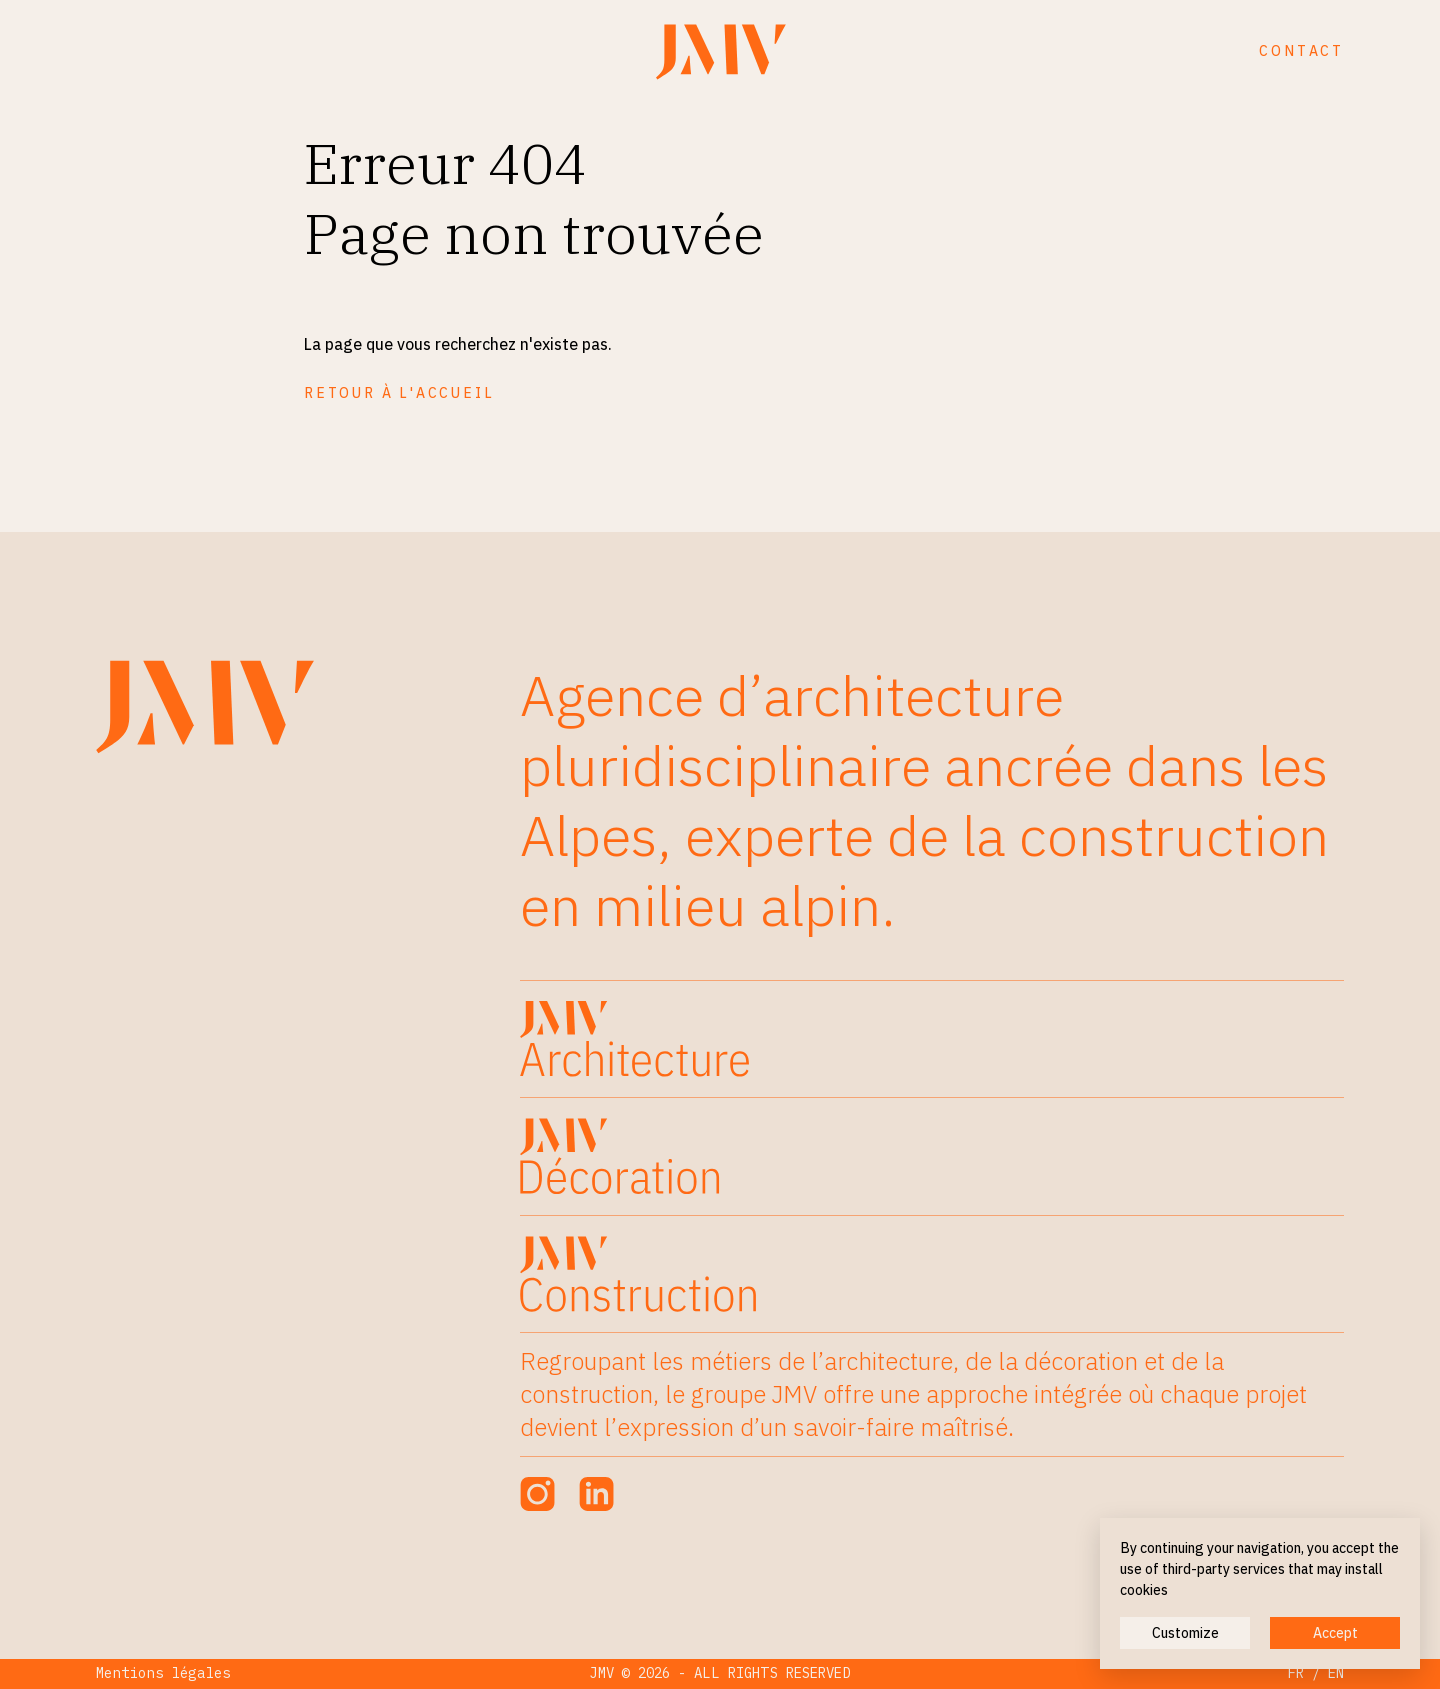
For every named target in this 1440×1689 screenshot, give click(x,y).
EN (1336, 1673)
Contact (1301, 51)
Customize (1185, 1633)
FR (1296, 1673)
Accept (1335, 1633)
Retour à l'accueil (399, 393)
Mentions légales (163, 1673)
